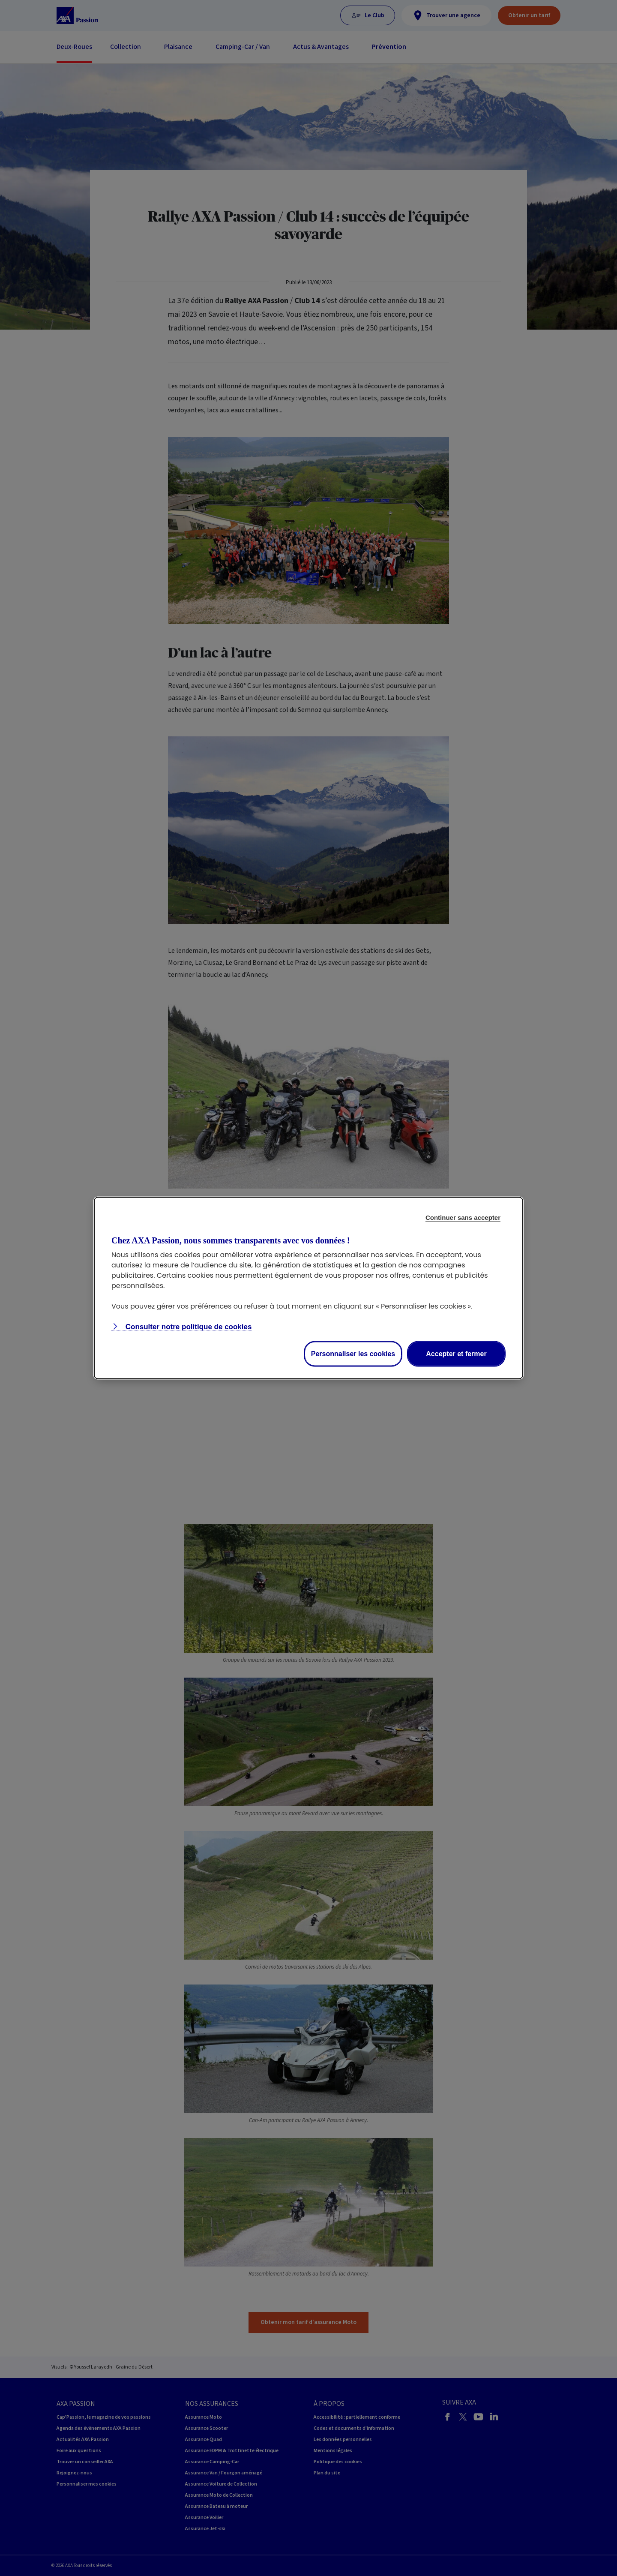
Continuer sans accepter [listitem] (462, 1217)
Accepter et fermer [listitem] (456, 1353)
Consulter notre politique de (187, 1327)
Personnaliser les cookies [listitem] (353, 1353)
